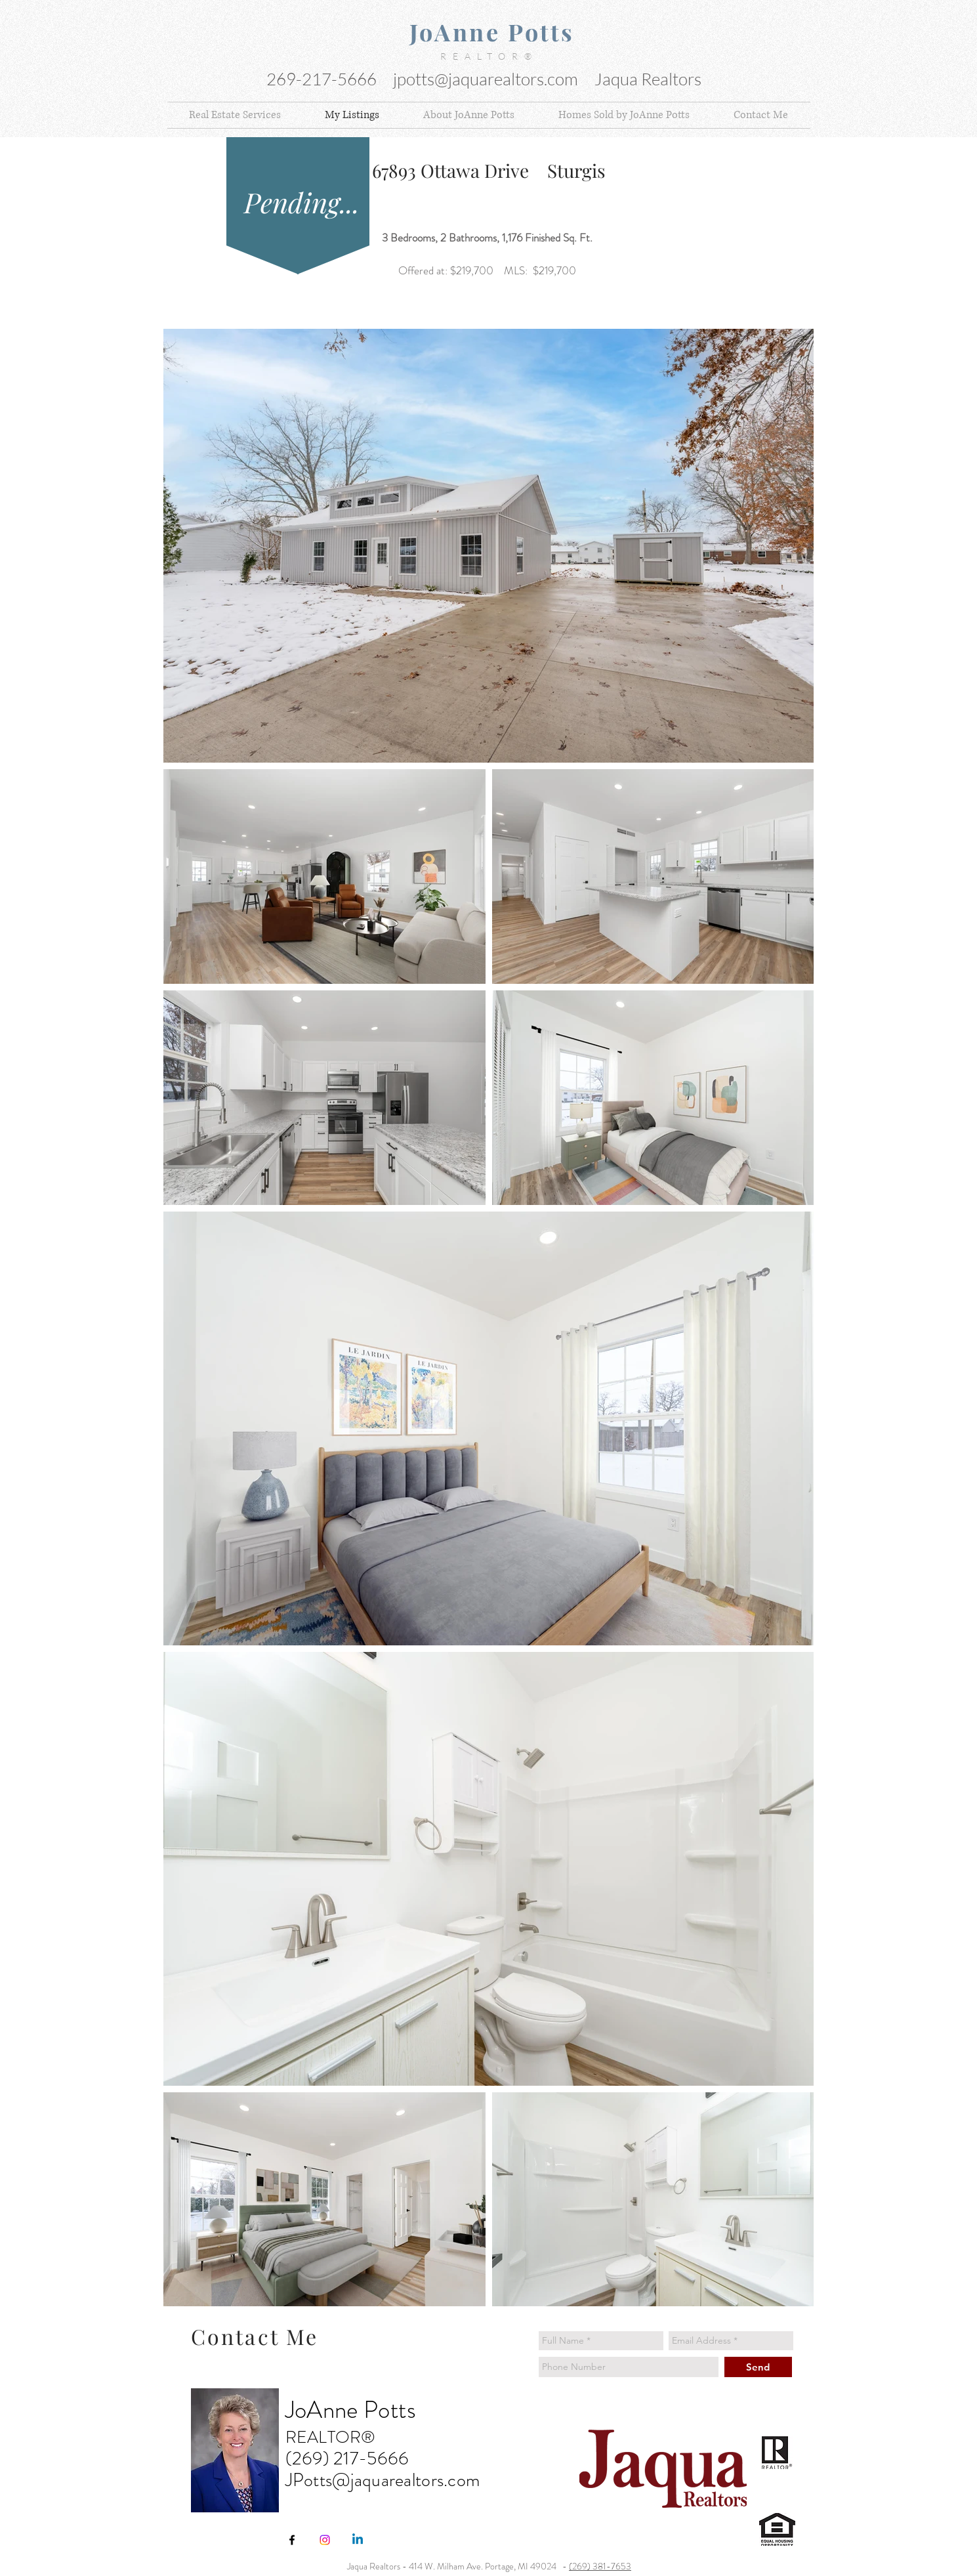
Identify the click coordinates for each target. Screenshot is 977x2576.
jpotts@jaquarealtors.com (485, 78)
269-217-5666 (323, 78)
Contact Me (255, 2336)
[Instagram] (324, 2539)
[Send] (758, 2367)
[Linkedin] (357, 2539)
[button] (235, 115)
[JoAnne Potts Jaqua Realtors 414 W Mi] (292, 2539)
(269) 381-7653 (600, 2566)
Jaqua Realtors (647, 78)
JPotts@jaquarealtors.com (382, 2480)
